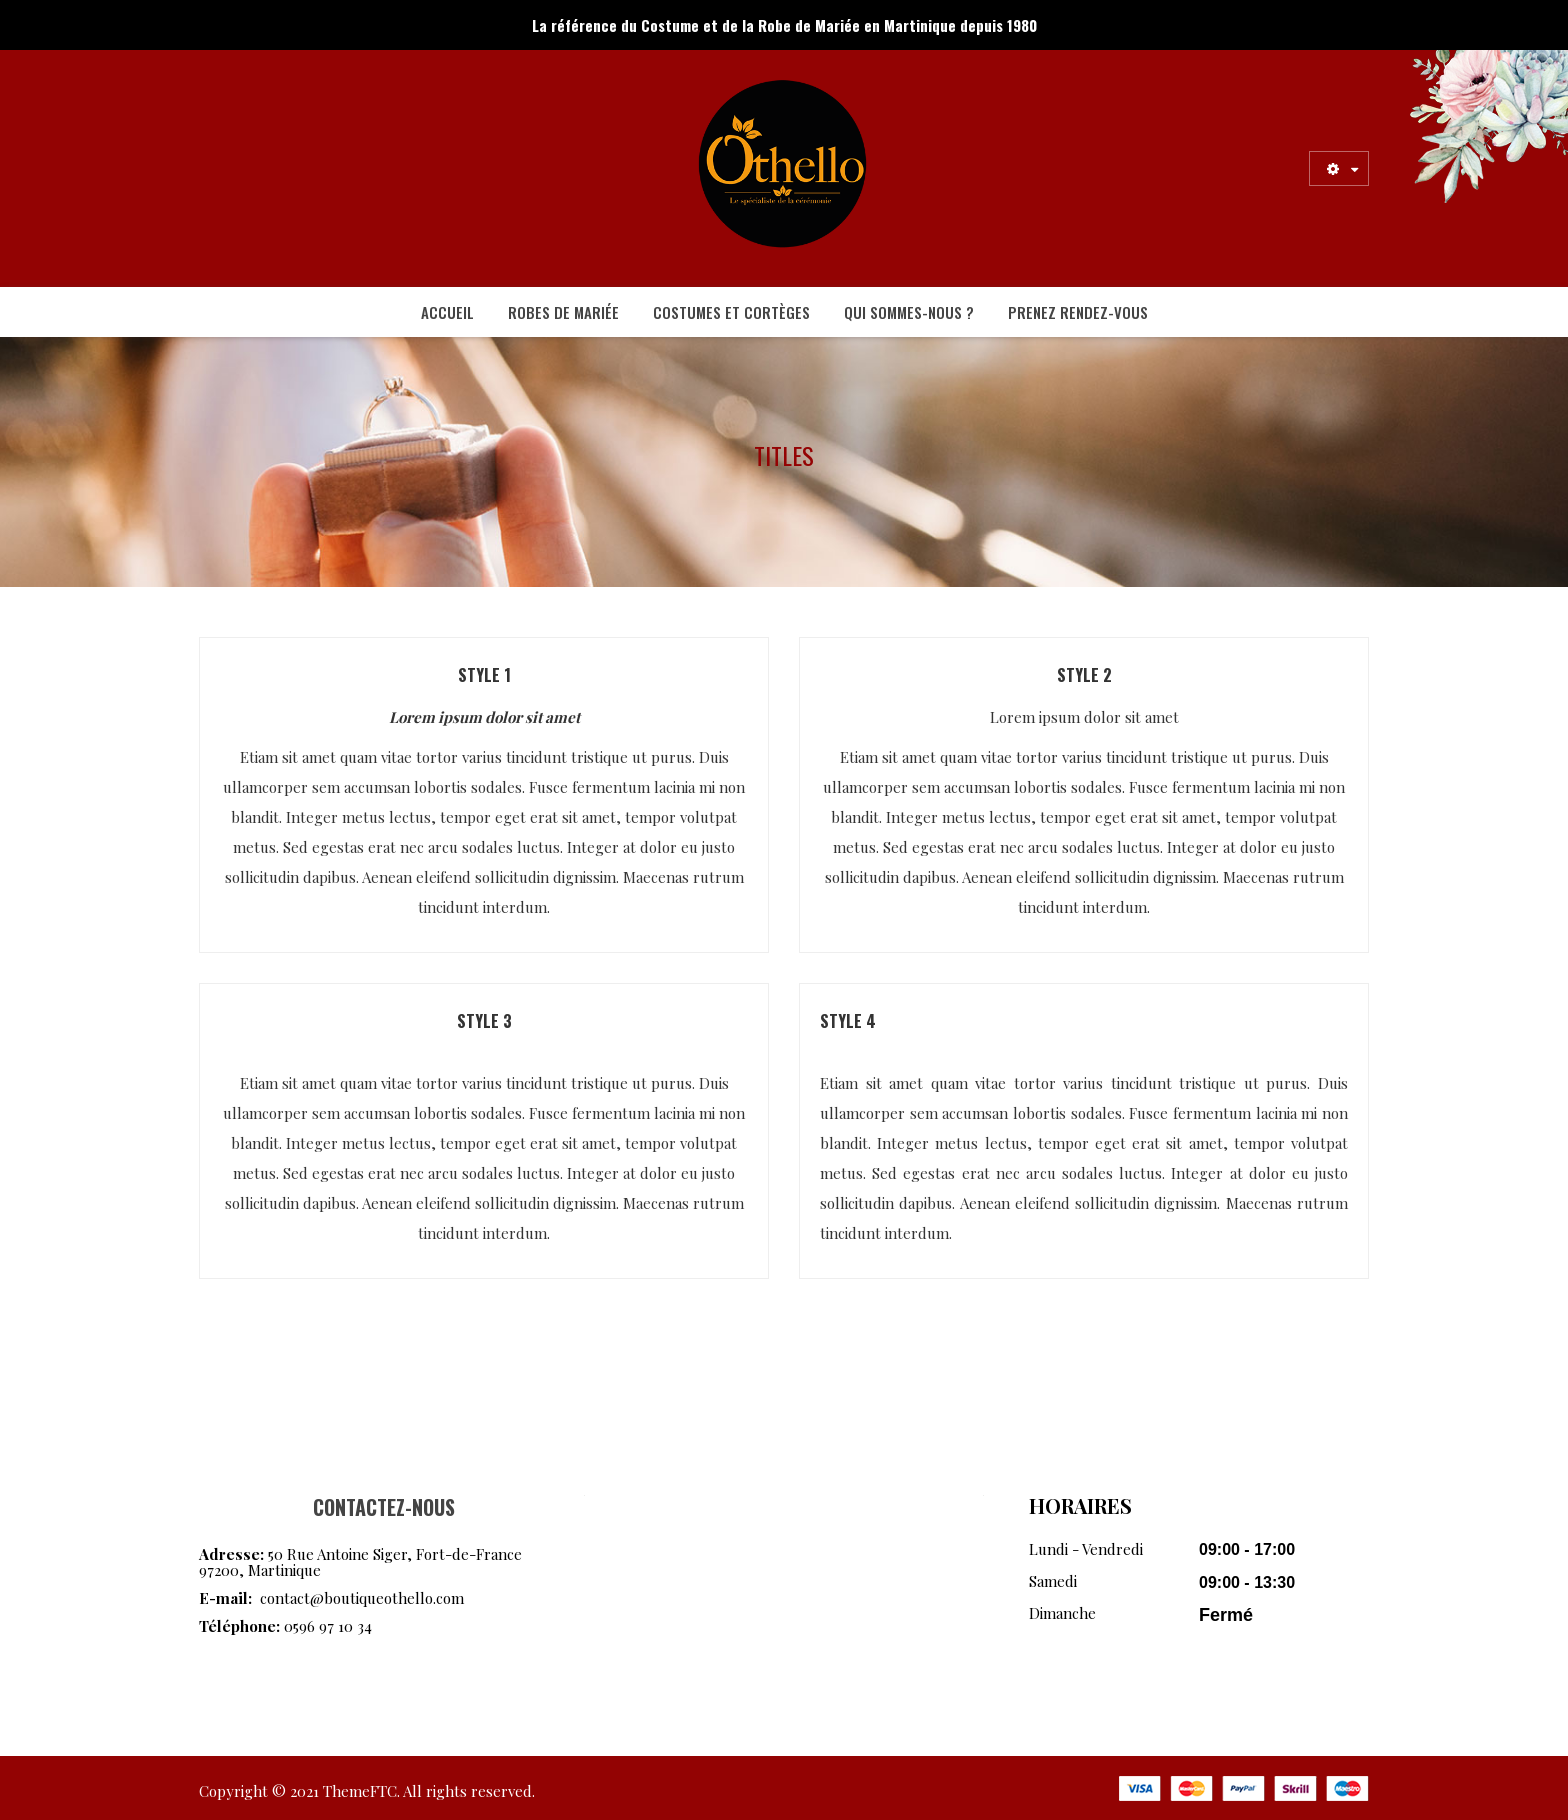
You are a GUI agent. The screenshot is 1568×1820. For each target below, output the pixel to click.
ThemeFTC (360, 1791)
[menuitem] (447, 312)
